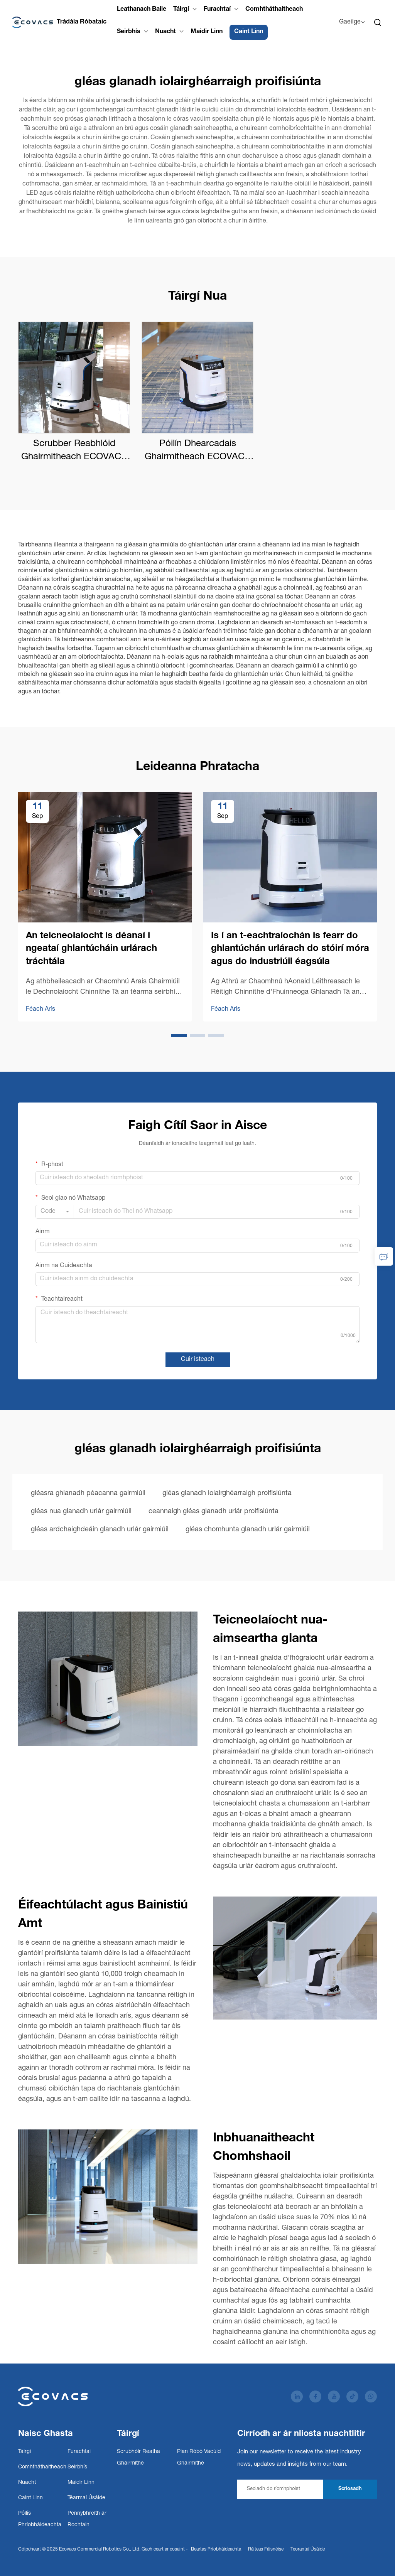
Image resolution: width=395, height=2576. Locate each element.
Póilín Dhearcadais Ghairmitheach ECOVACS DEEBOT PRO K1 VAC (198, 452)
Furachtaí (217, 10)
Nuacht (165, 32)
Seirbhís (128, 32)
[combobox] (54, 1212)
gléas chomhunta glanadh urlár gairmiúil (248, 1529)
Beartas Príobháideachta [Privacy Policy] (216, 2549)
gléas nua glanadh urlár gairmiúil (81, 1511)
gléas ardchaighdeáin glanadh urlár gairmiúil (100, 1529)
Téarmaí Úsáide (86, 2498)
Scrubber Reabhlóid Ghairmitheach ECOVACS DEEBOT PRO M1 (74, 452)
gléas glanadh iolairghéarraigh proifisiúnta (227, 1493)
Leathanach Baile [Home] (141, 10)
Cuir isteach (197, 1360)
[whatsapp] (371, 2396)
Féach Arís (40, 1009)
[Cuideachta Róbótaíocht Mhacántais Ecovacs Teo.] (59, 22)
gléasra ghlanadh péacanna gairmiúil (88, 1493)
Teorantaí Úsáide (307, 2549)
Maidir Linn (207, 32)
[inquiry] (384, 1256)
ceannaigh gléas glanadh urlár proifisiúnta (214, 1511)
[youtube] (334, 2396)
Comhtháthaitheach (274, 10)
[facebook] (315, 2396)
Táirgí (181, 10)
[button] (179, 1035)
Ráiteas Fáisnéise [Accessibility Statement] (266, 2549)
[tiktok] (352, 2396)
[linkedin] (297, 2396)
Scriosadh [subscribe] (350, 2489)
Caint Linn (248, 32)
